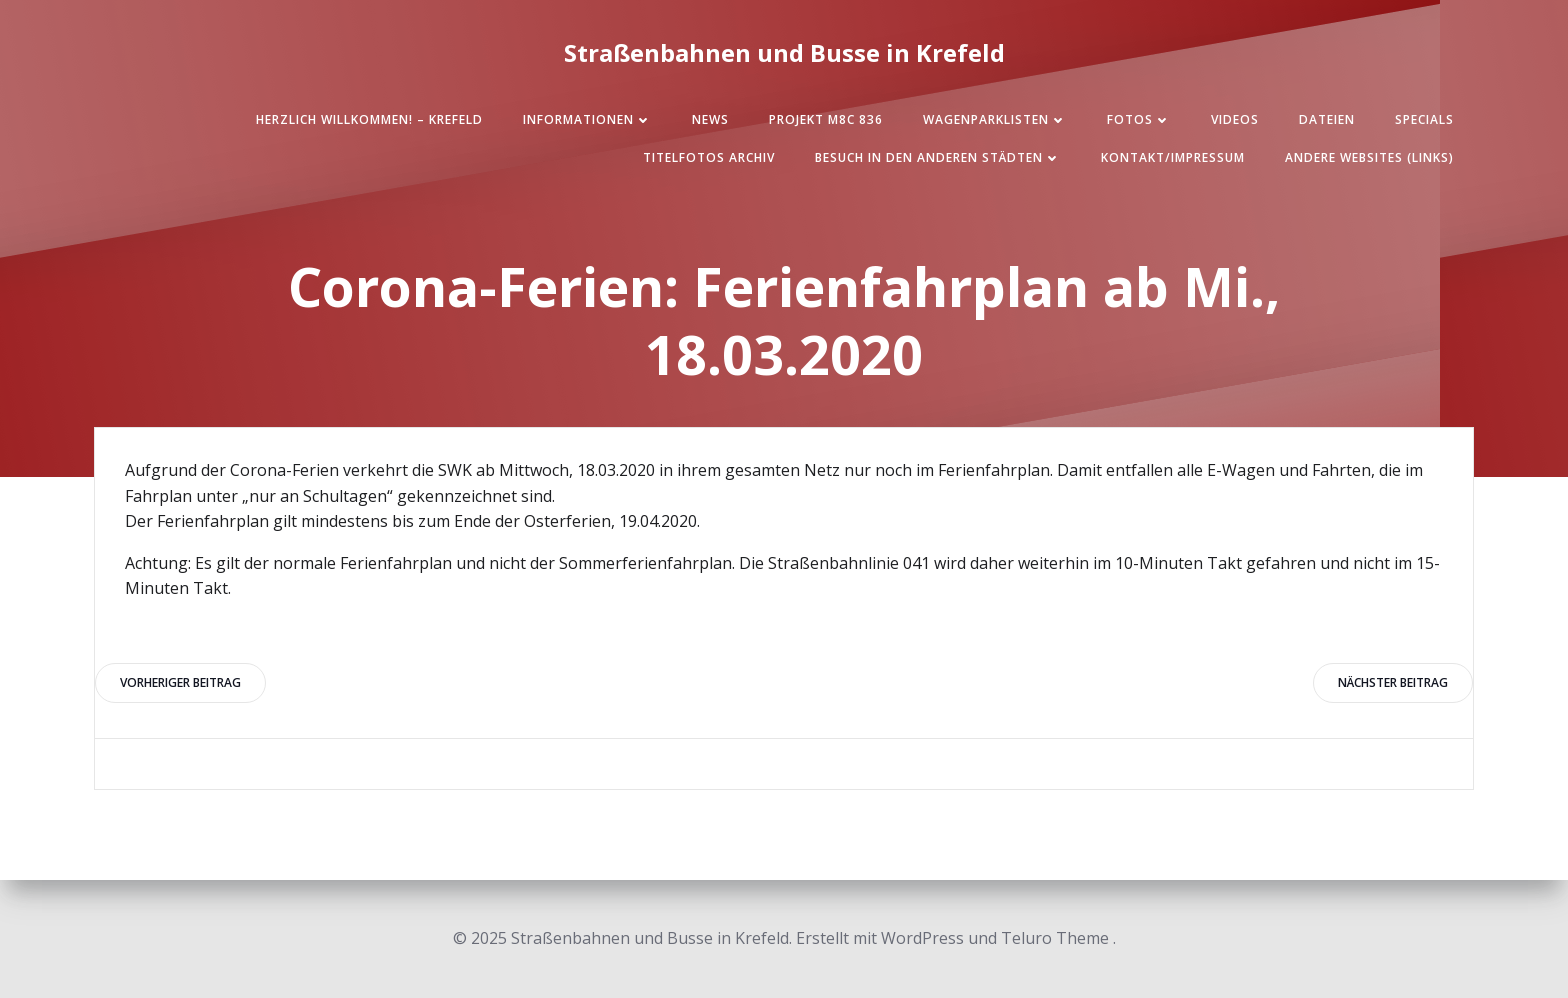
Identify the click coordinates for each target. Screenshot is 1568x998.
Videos (1235, 119)
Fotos (1139, 119)
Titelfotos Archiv (709, 157)
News (710, 119)
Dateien (1327, 119)
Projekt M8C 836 (826, 119)
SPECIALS (1424, 119)
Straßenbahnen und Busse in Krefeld (784, 52)
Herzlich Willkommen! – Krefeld (369, 119)
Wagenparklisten (995, 119)
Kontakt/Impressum (1173, 157)
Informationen (587, 119)
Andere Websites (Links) (1369, 157)
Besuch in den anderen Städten (938, 157)
